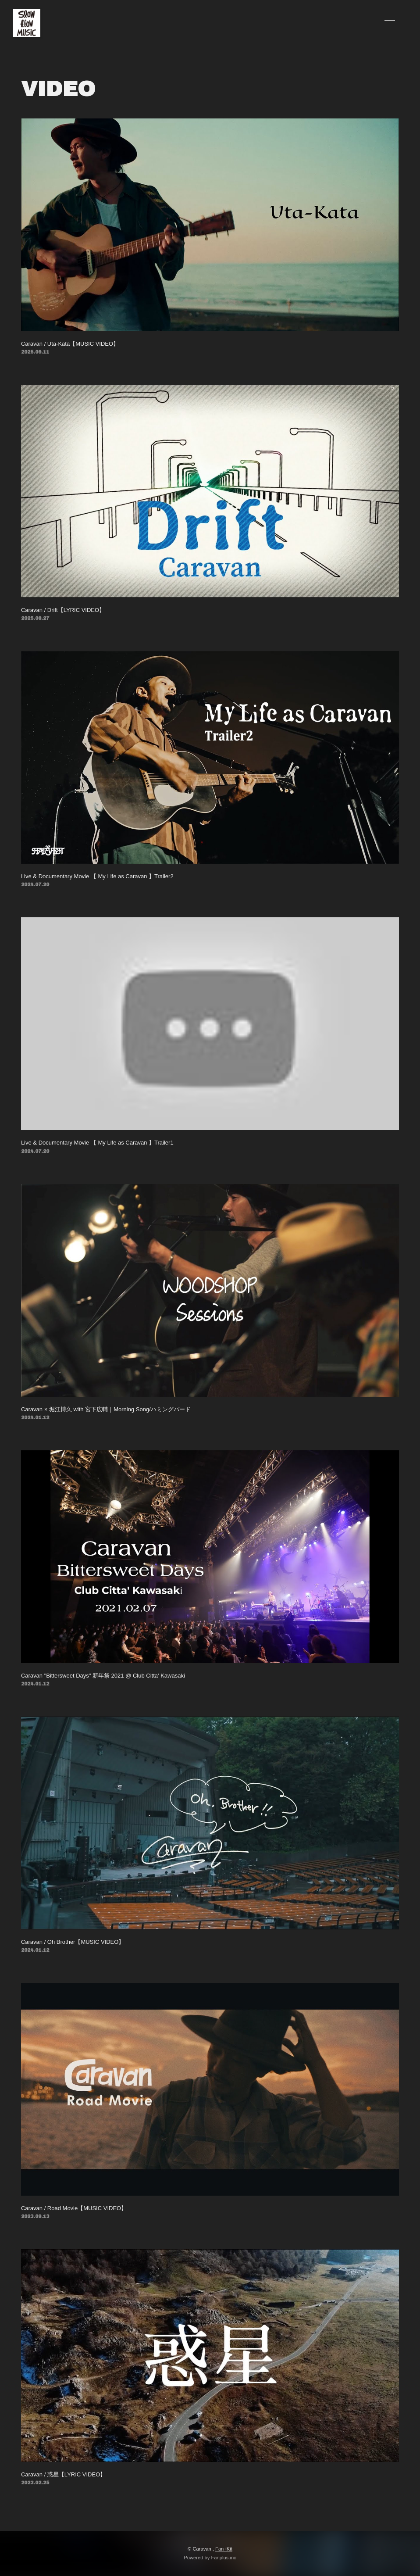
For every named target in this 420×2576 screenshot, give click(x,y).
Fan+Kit (223, 2548)
